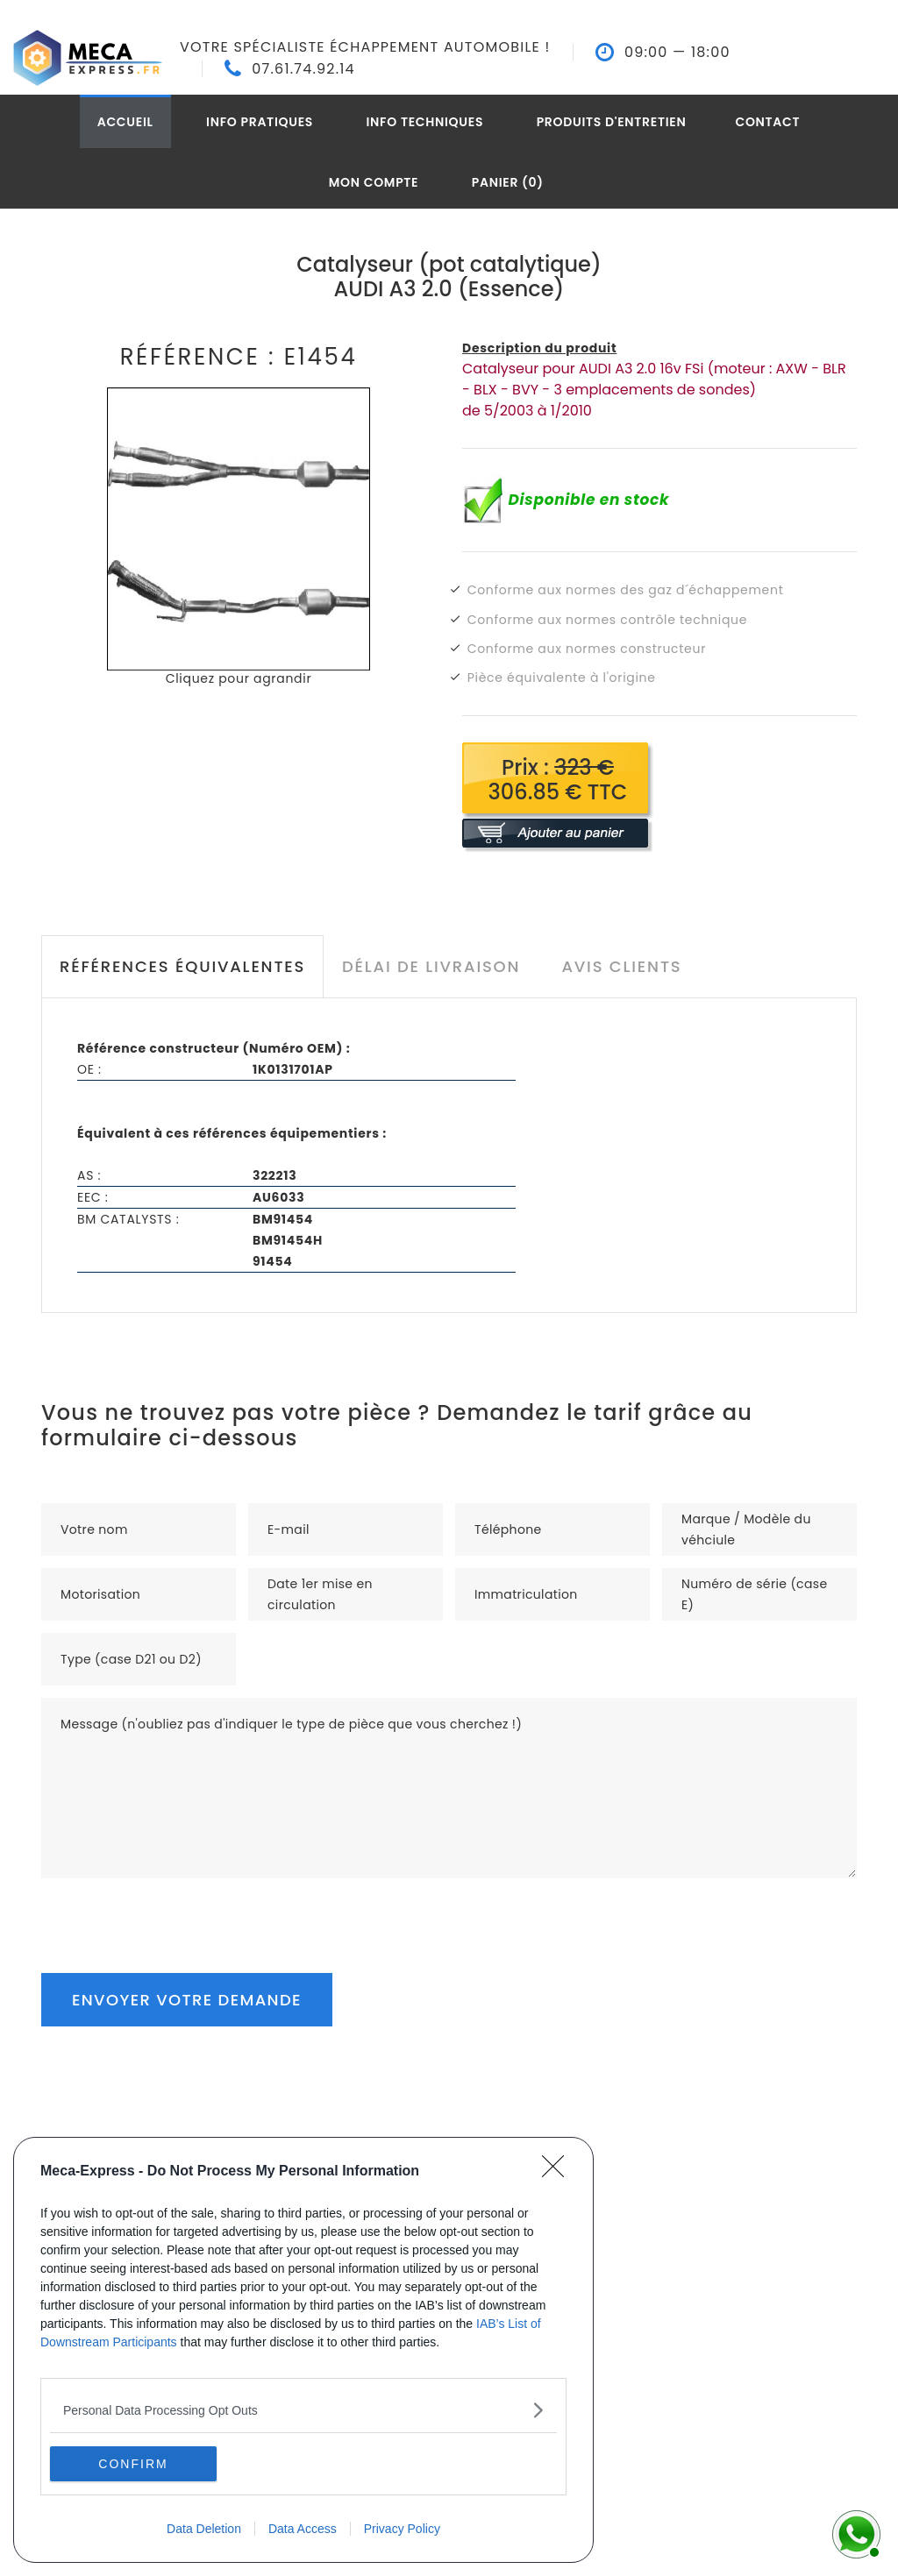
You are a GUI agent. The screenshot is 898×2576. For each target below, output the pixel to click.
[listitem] (303, 2410)
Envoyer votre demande (187, 2000)
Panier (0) (508, 182)
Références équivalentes (182, 966)
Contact (767, 122)
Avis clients (621, 966)
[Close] (558, 2172)
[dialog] (303, 2350)
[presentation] (174, 1912)
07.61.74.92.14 (303, 69)
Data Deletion (204, 2529)
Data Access (302, 2529)
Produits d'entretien (612, 122)
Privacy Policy (402, 2529)
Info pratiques (259, 122)
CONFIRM (132, 2463)
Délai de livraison (431, 966)
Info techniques (425, 122)
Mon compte (374, 182)
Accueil (125, 122)
